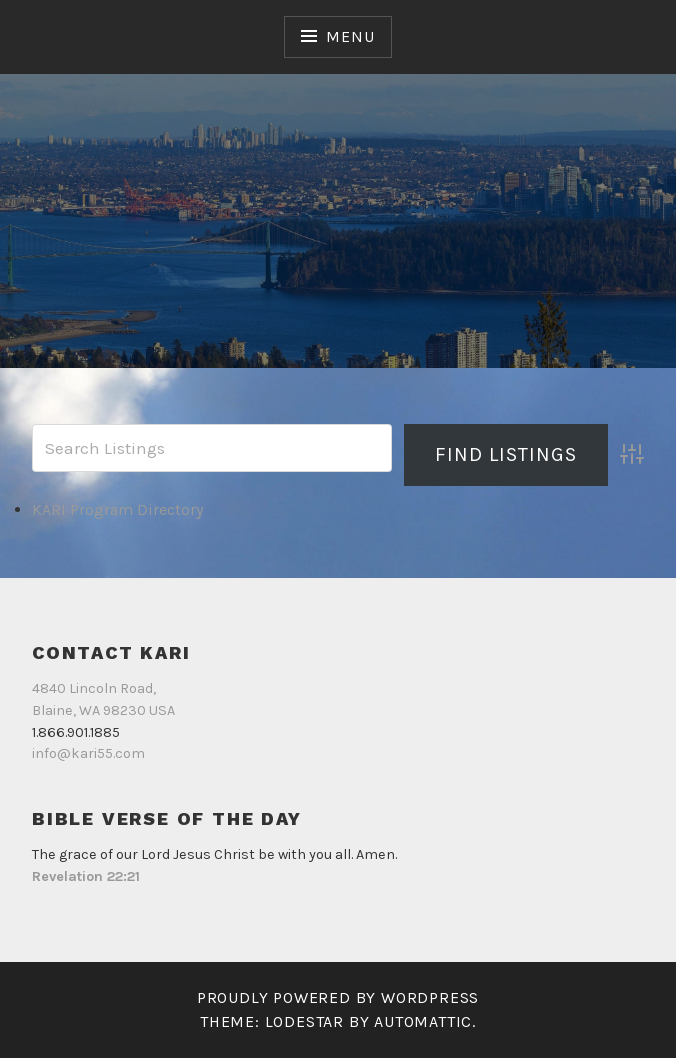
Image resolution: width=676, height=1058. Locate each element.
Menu (350, 36)
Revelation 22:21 (86, 876)
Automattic (423, 1021)
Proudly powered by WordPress (338, 997)
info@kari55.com (88, 753)
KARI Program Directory (117, 509)
